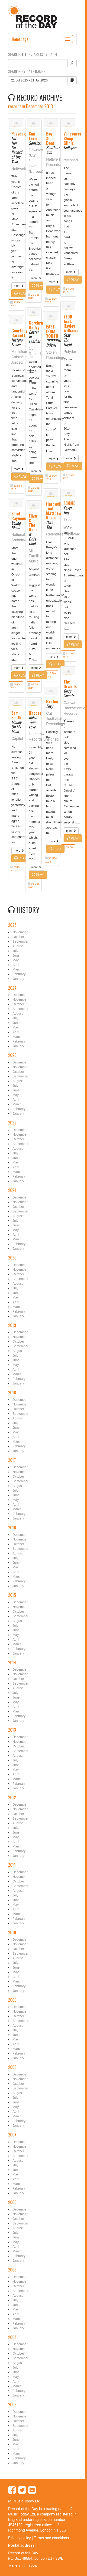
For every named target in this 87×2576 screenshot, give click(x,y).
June (16, 955)
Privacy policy (19, 2538)
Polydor (70, 352)
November (20, 932)
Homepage (20, 39)
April (16, 965)
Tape (68, 519)
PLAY (20, 293)
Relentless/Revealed (63, 534)
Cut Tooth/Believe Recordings (57, 718)
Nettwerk (18, 169)
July (15, 951)
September (20, 941)
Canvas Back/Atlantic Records (74, 708)
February (19, 974)
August (18, 946)
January (18, 979)
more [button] (19, 286)
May (16, 960)
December (20, 995)
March (17, 969)
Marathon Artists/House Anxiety (22, 357)
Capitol (17, 739)
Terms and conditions (51, 2538)
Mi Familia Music (35, 556)
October (18, 937)
